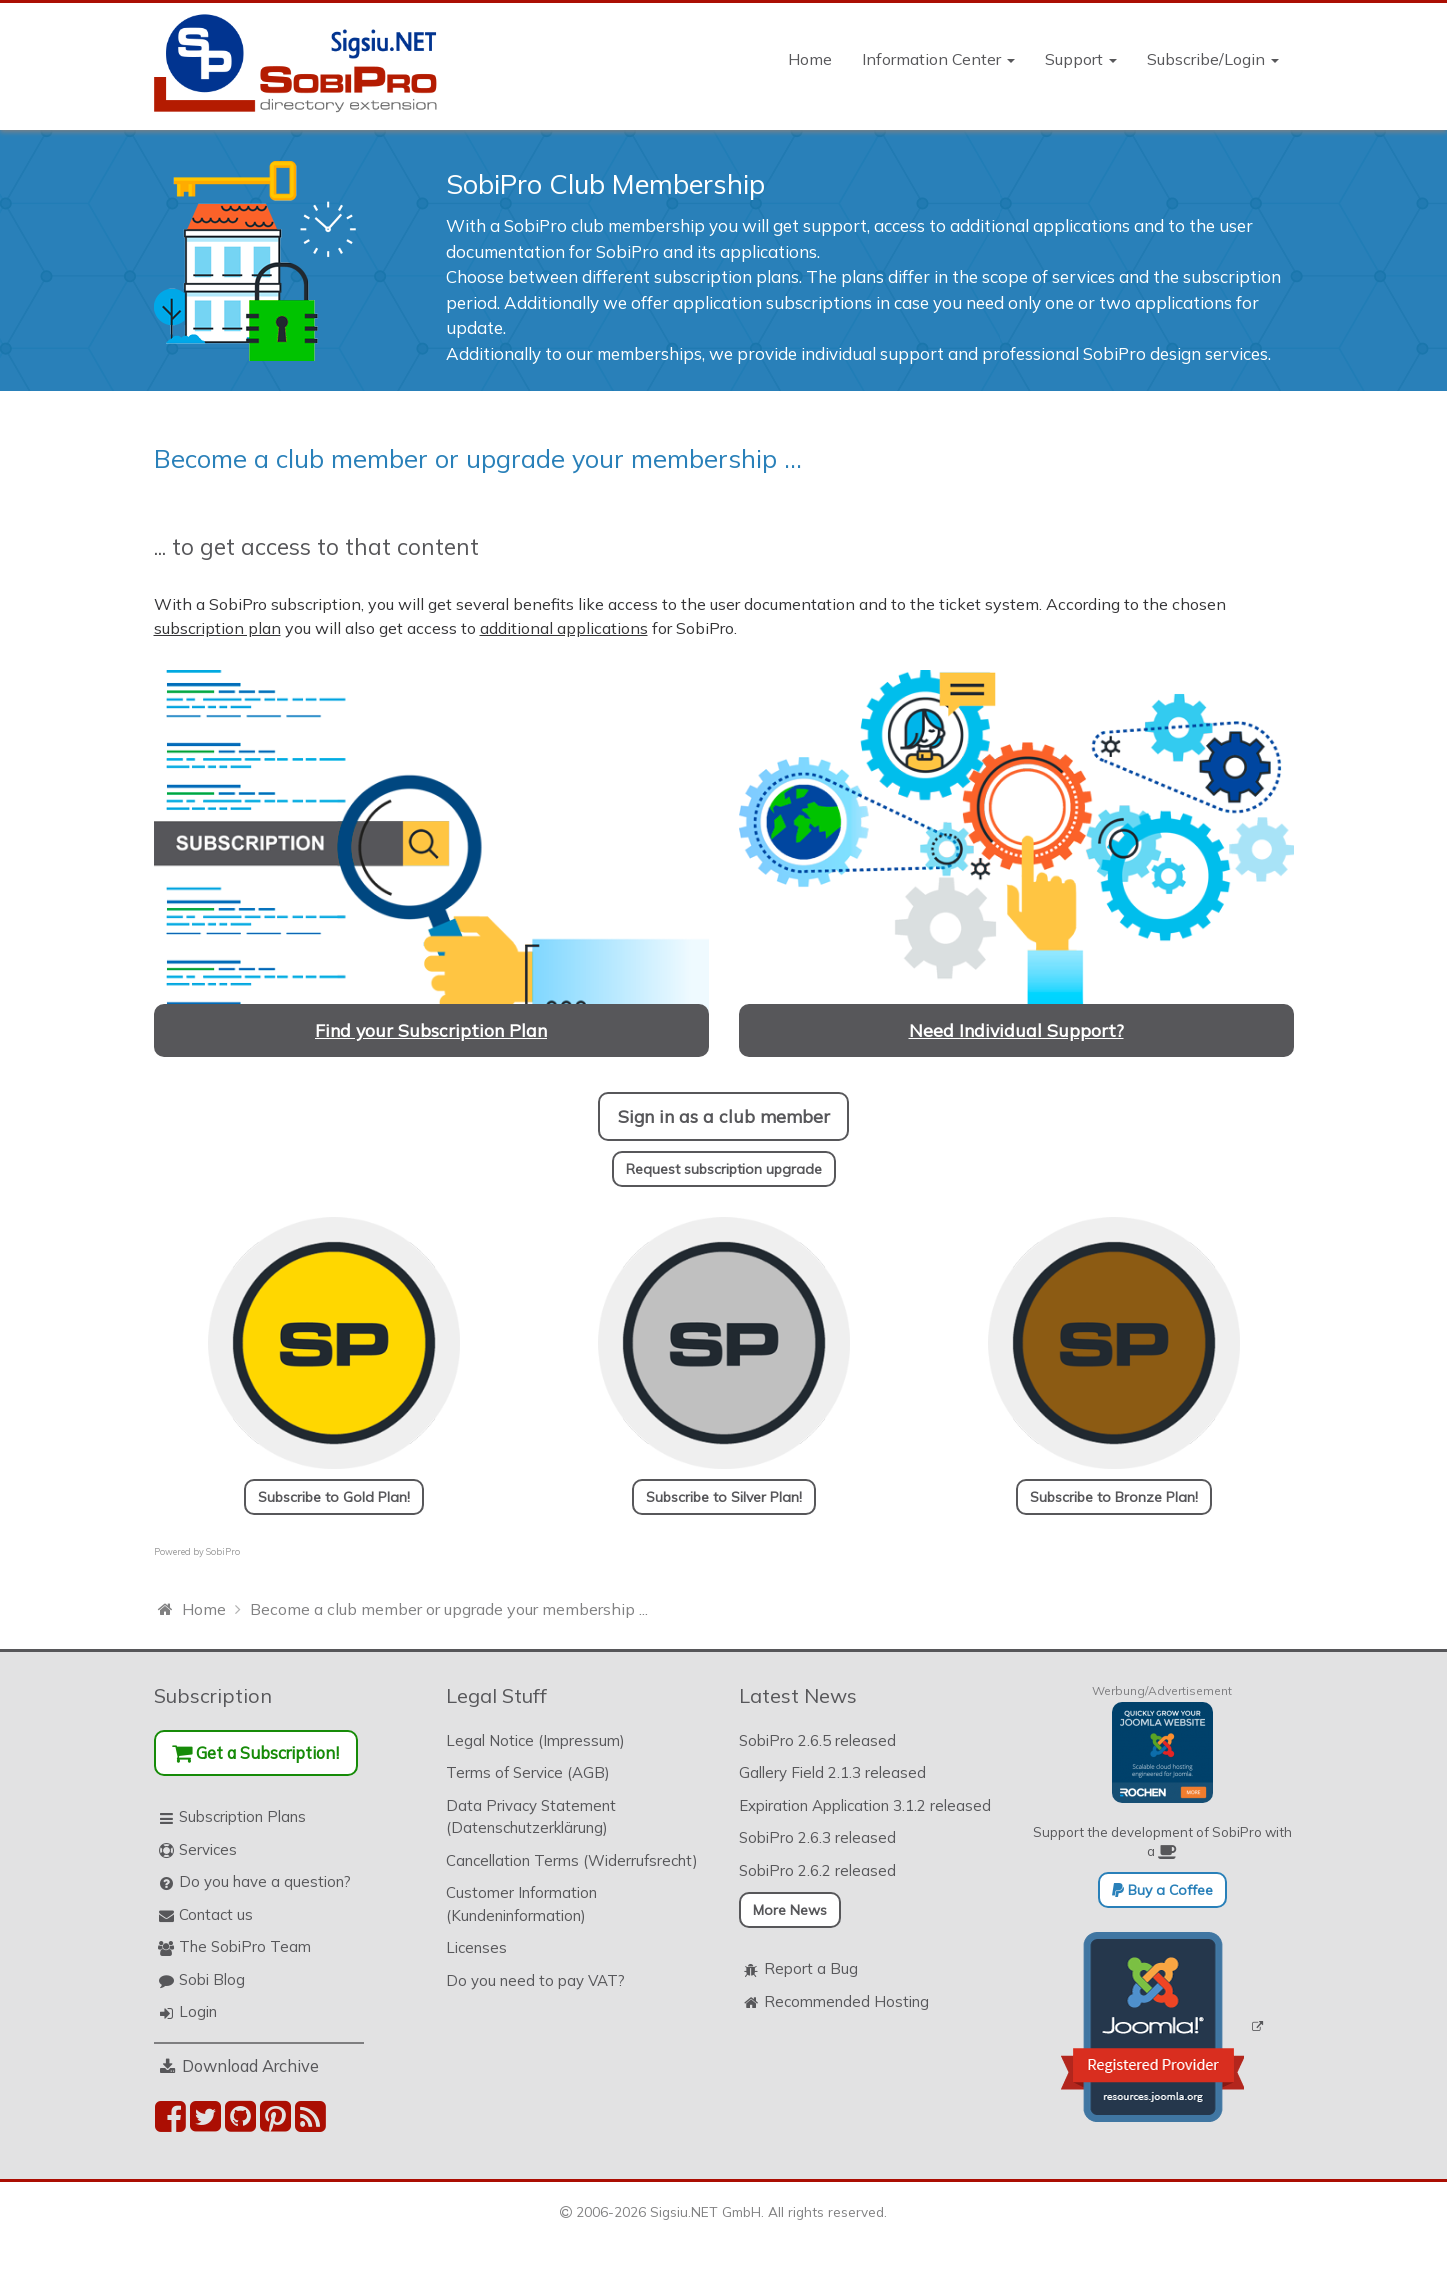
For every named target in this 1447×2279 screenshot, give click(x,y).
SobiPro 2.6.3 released (817, 1837)
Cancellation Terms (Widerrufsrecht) (572, 1860)
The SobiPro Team (245, 1946)
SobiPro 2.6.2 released (817, 1870)
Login (198, 2011)
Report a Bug (811, 1968)
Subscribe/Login (1213, 59)
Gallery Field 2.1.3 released (832, 1772)
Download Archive (250, 2065)
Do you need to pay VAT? (535, 1980)
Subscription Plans (242, 1816)
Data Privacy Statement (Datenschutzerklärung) (531, 1817)
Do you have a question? (265, 1881)
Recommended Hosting (846, 2001)
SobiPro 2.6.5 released (817, 1740)
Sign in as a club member (724, 1116)
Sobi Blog (212, 1979)
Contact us (216, 1914)
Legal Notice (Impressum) (535, 1740)
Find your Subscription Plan (431, 1030)
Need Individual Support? (1016, 1030)
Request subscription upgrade (724, 1169)
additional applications (564, 628)
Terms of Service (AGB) (528, 1772)
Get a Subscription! (255, 1752)
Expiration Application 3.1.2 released (865, 1805)
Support (1081, 59)
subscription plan (217, 628)
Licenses (476, 1947)
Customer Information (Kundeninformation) (521, 1904)
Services (208, 1849)
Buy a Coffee (1162, 1890)
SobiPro (223, 1551)
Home (810, 59)
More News (790, 1910)
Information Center (938, 59)
